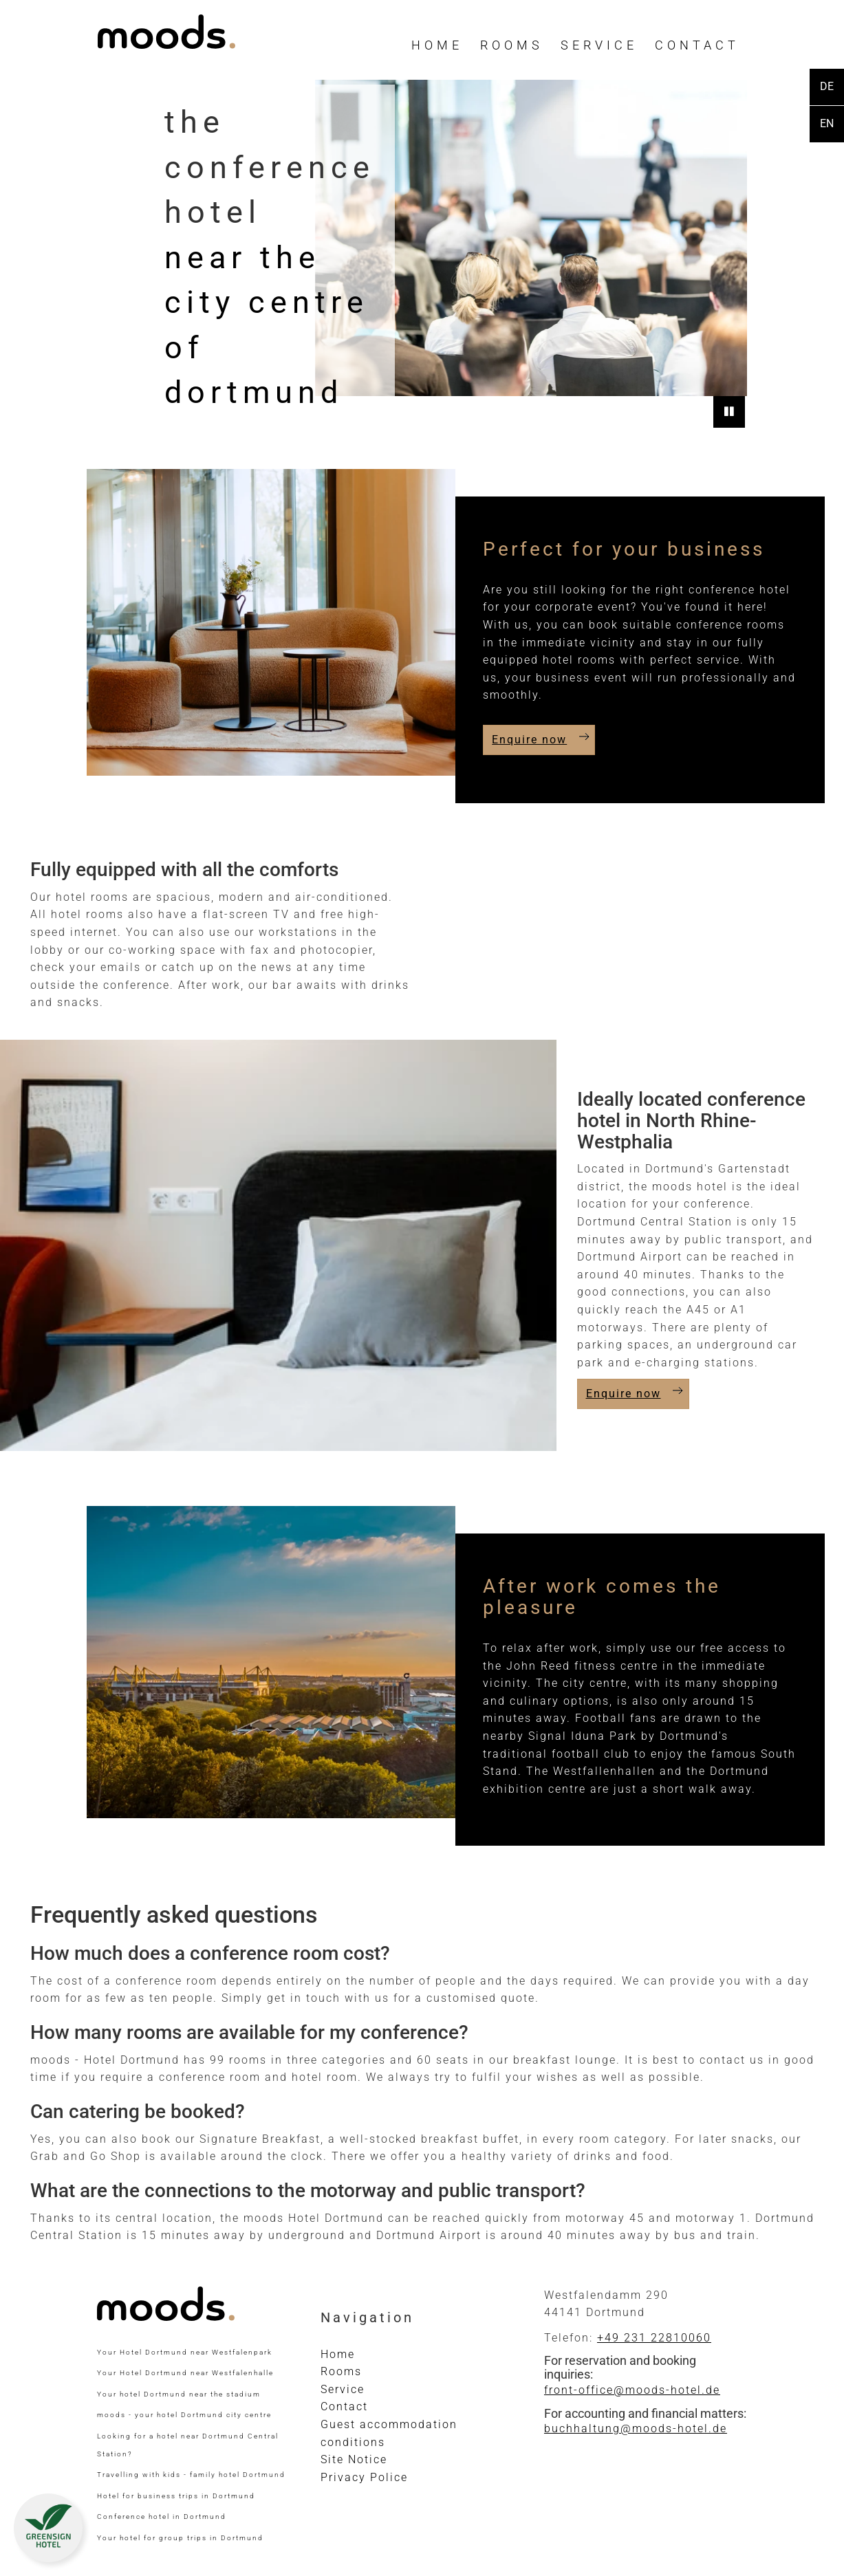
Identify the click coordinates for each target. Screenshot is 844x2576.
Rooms (511, 45)
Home (437, 45)
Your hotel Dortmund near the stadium (179, 2394)
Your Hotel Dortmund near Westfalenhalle (185, 2373)
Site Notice (354, 2459)
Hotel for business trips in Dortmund (176, 2496)
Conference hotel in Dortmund (161, 2516)
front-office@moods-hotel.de (632, 2390)
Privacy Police (364, 2477)
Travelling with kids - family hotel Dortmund (191, 2474)
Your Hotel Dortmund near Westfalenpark (184, 2352)
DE (827, 86)
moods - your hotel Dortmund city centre (184, 2415)
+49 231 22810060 (654, 2337)
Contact (697, 45)
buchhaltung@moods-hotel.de (635, 2428)
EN (827, 123)
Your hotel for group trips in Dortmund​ (180, 2538)
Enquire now (529, 739)
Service (599, 45)
